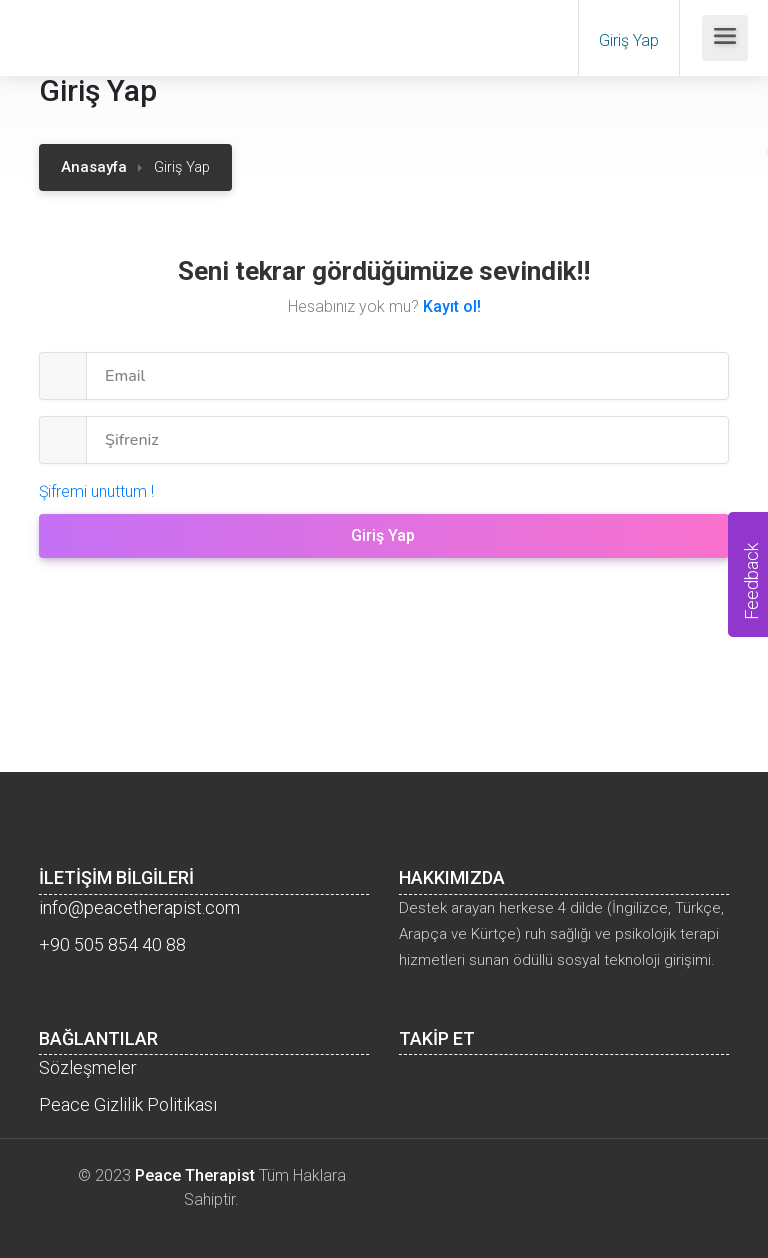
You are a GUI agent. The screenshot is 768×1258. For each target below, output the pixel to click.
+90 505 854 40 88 (112, 944)
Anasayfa (94, 167)
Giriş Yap (629, 40)
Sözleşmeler (88, 1067)
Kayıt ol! (452, 306)
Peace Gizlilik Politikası (128, 1104)
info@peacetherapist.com (139, 907)
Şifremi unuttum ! (96, 491)
